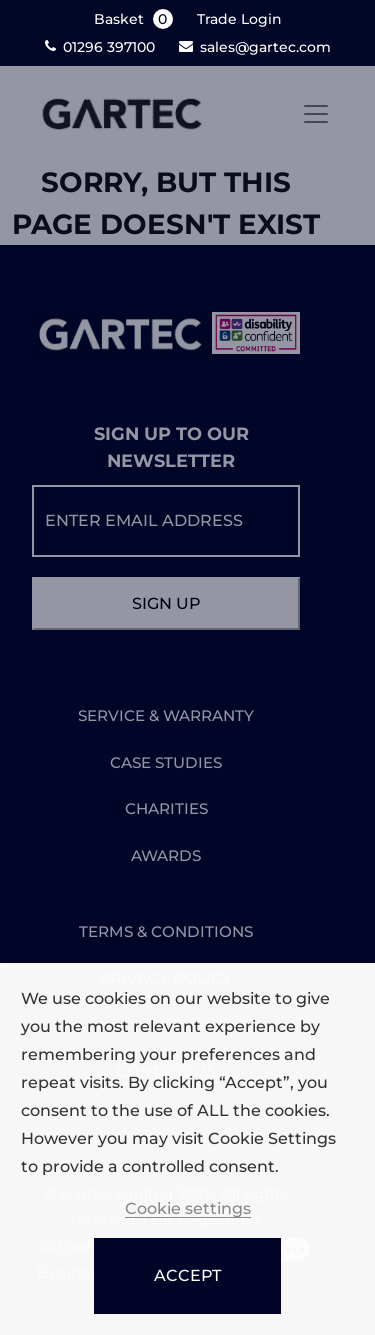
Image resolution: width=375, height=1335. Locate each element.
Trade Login (239, 19)
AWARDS (166, 855)
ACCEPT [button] (187, 1275)
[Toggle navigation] (316, 114)
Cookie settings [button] (188, 1209)
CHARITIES (166, 808)
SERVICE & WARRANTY (166, 715)
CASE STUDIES (166, 762)
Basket (135, 19)
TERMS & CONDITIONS (166, 931)
